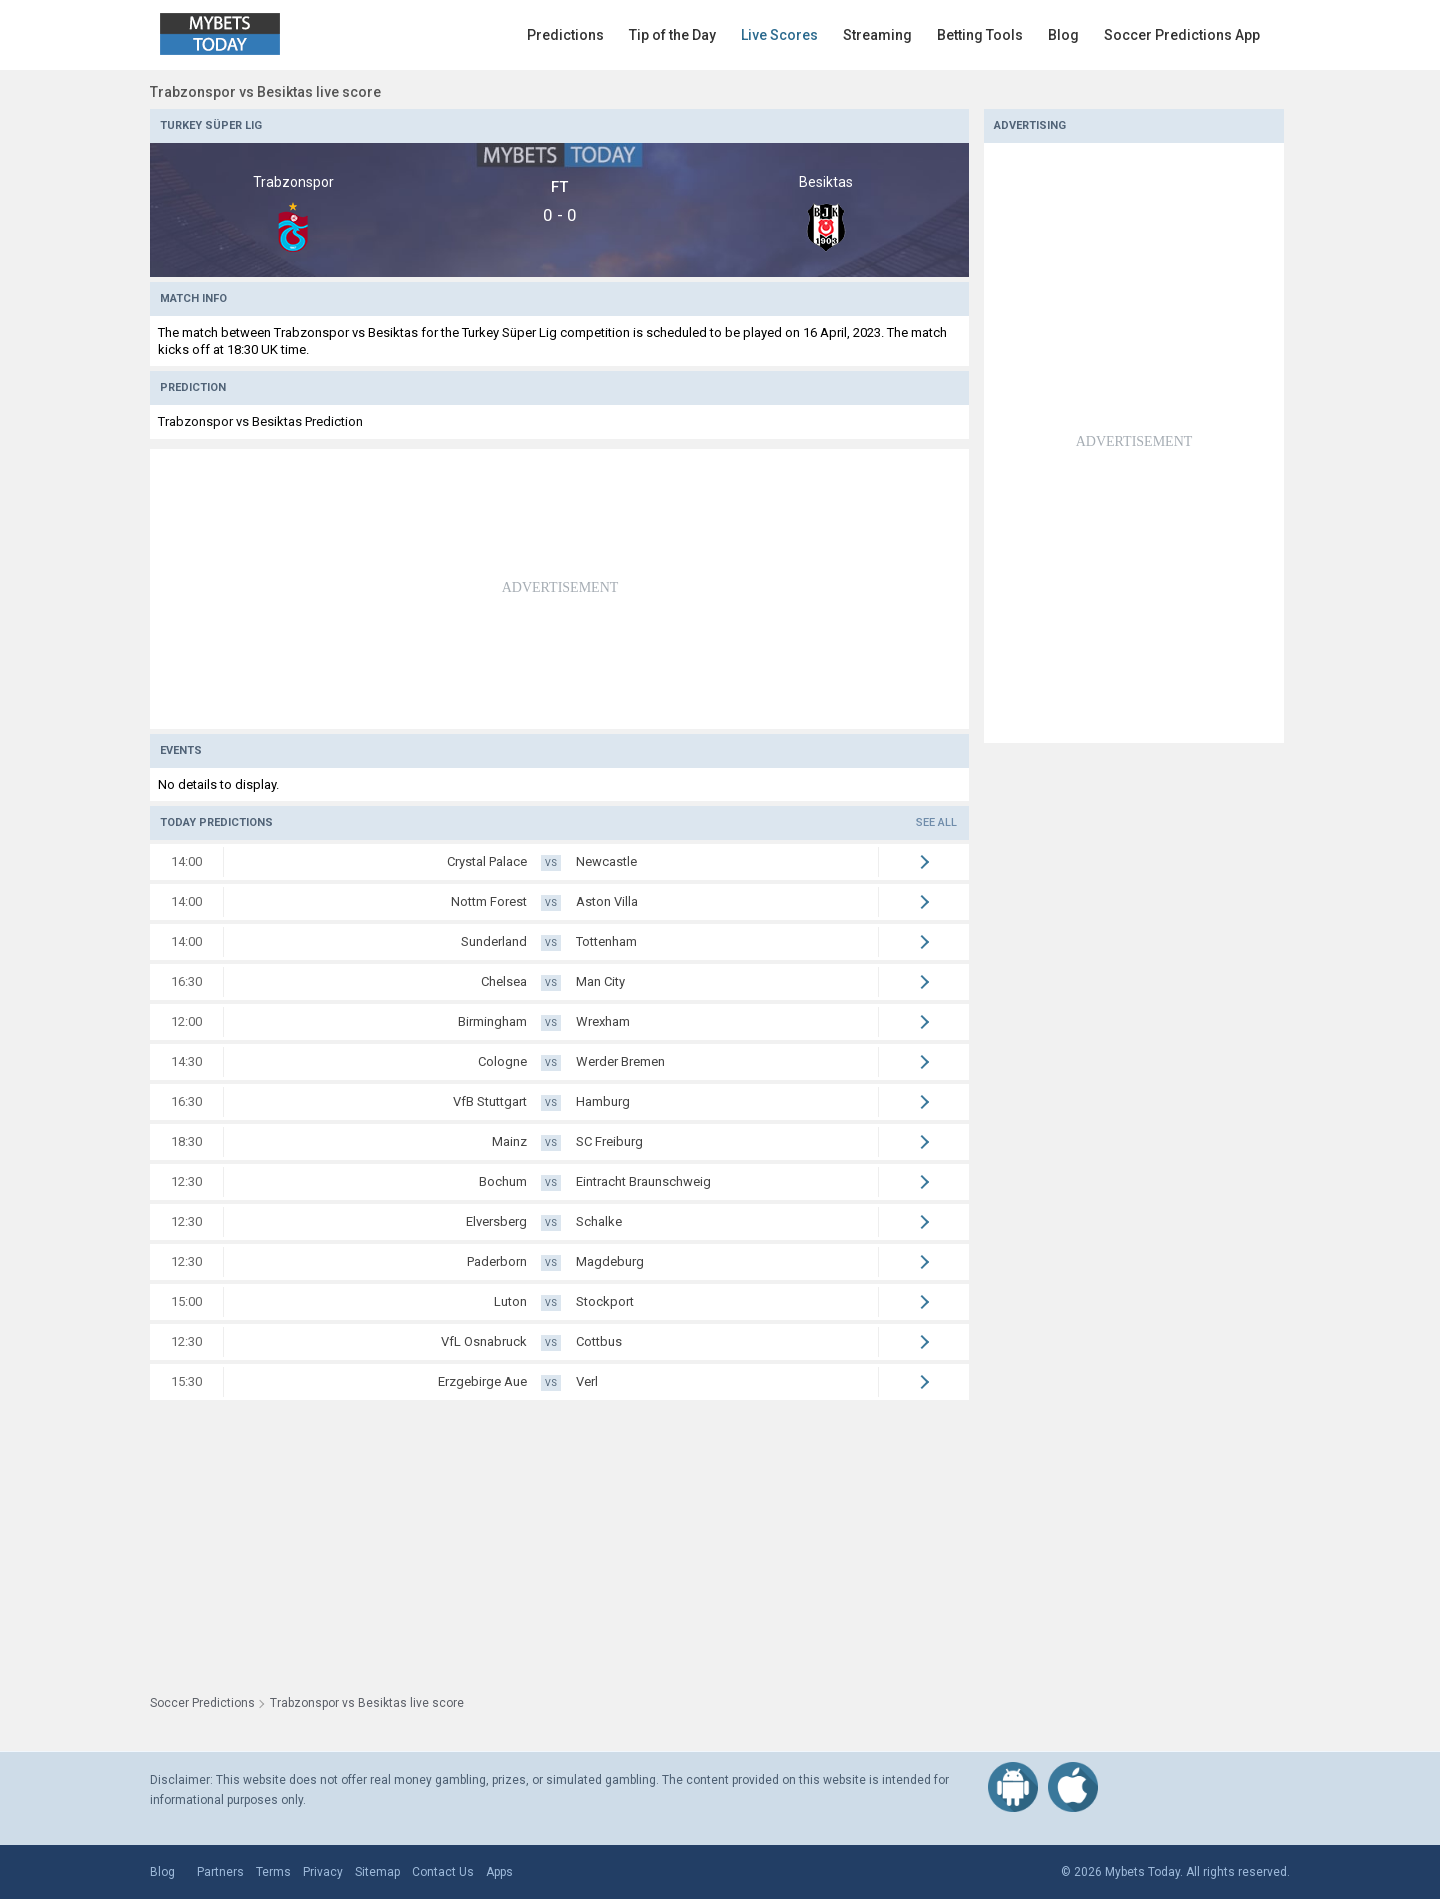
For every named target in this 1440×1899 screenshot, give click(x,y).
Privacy (323, 1872)
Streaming (877, 35)
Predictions (565, 35)
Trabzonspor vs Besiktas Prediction (260, 421)
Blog (1063, 35)
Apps (499, 1872)
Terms (273, 1872)
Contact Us (443, 1872)
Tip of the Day (672, 35)
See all (936, 822)
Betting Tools (980, 35)
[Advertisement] (559, 589)
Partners (220, 1872)
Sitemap (377, 1872)
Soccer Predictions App (1182, 35)
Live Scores (779, 35)
